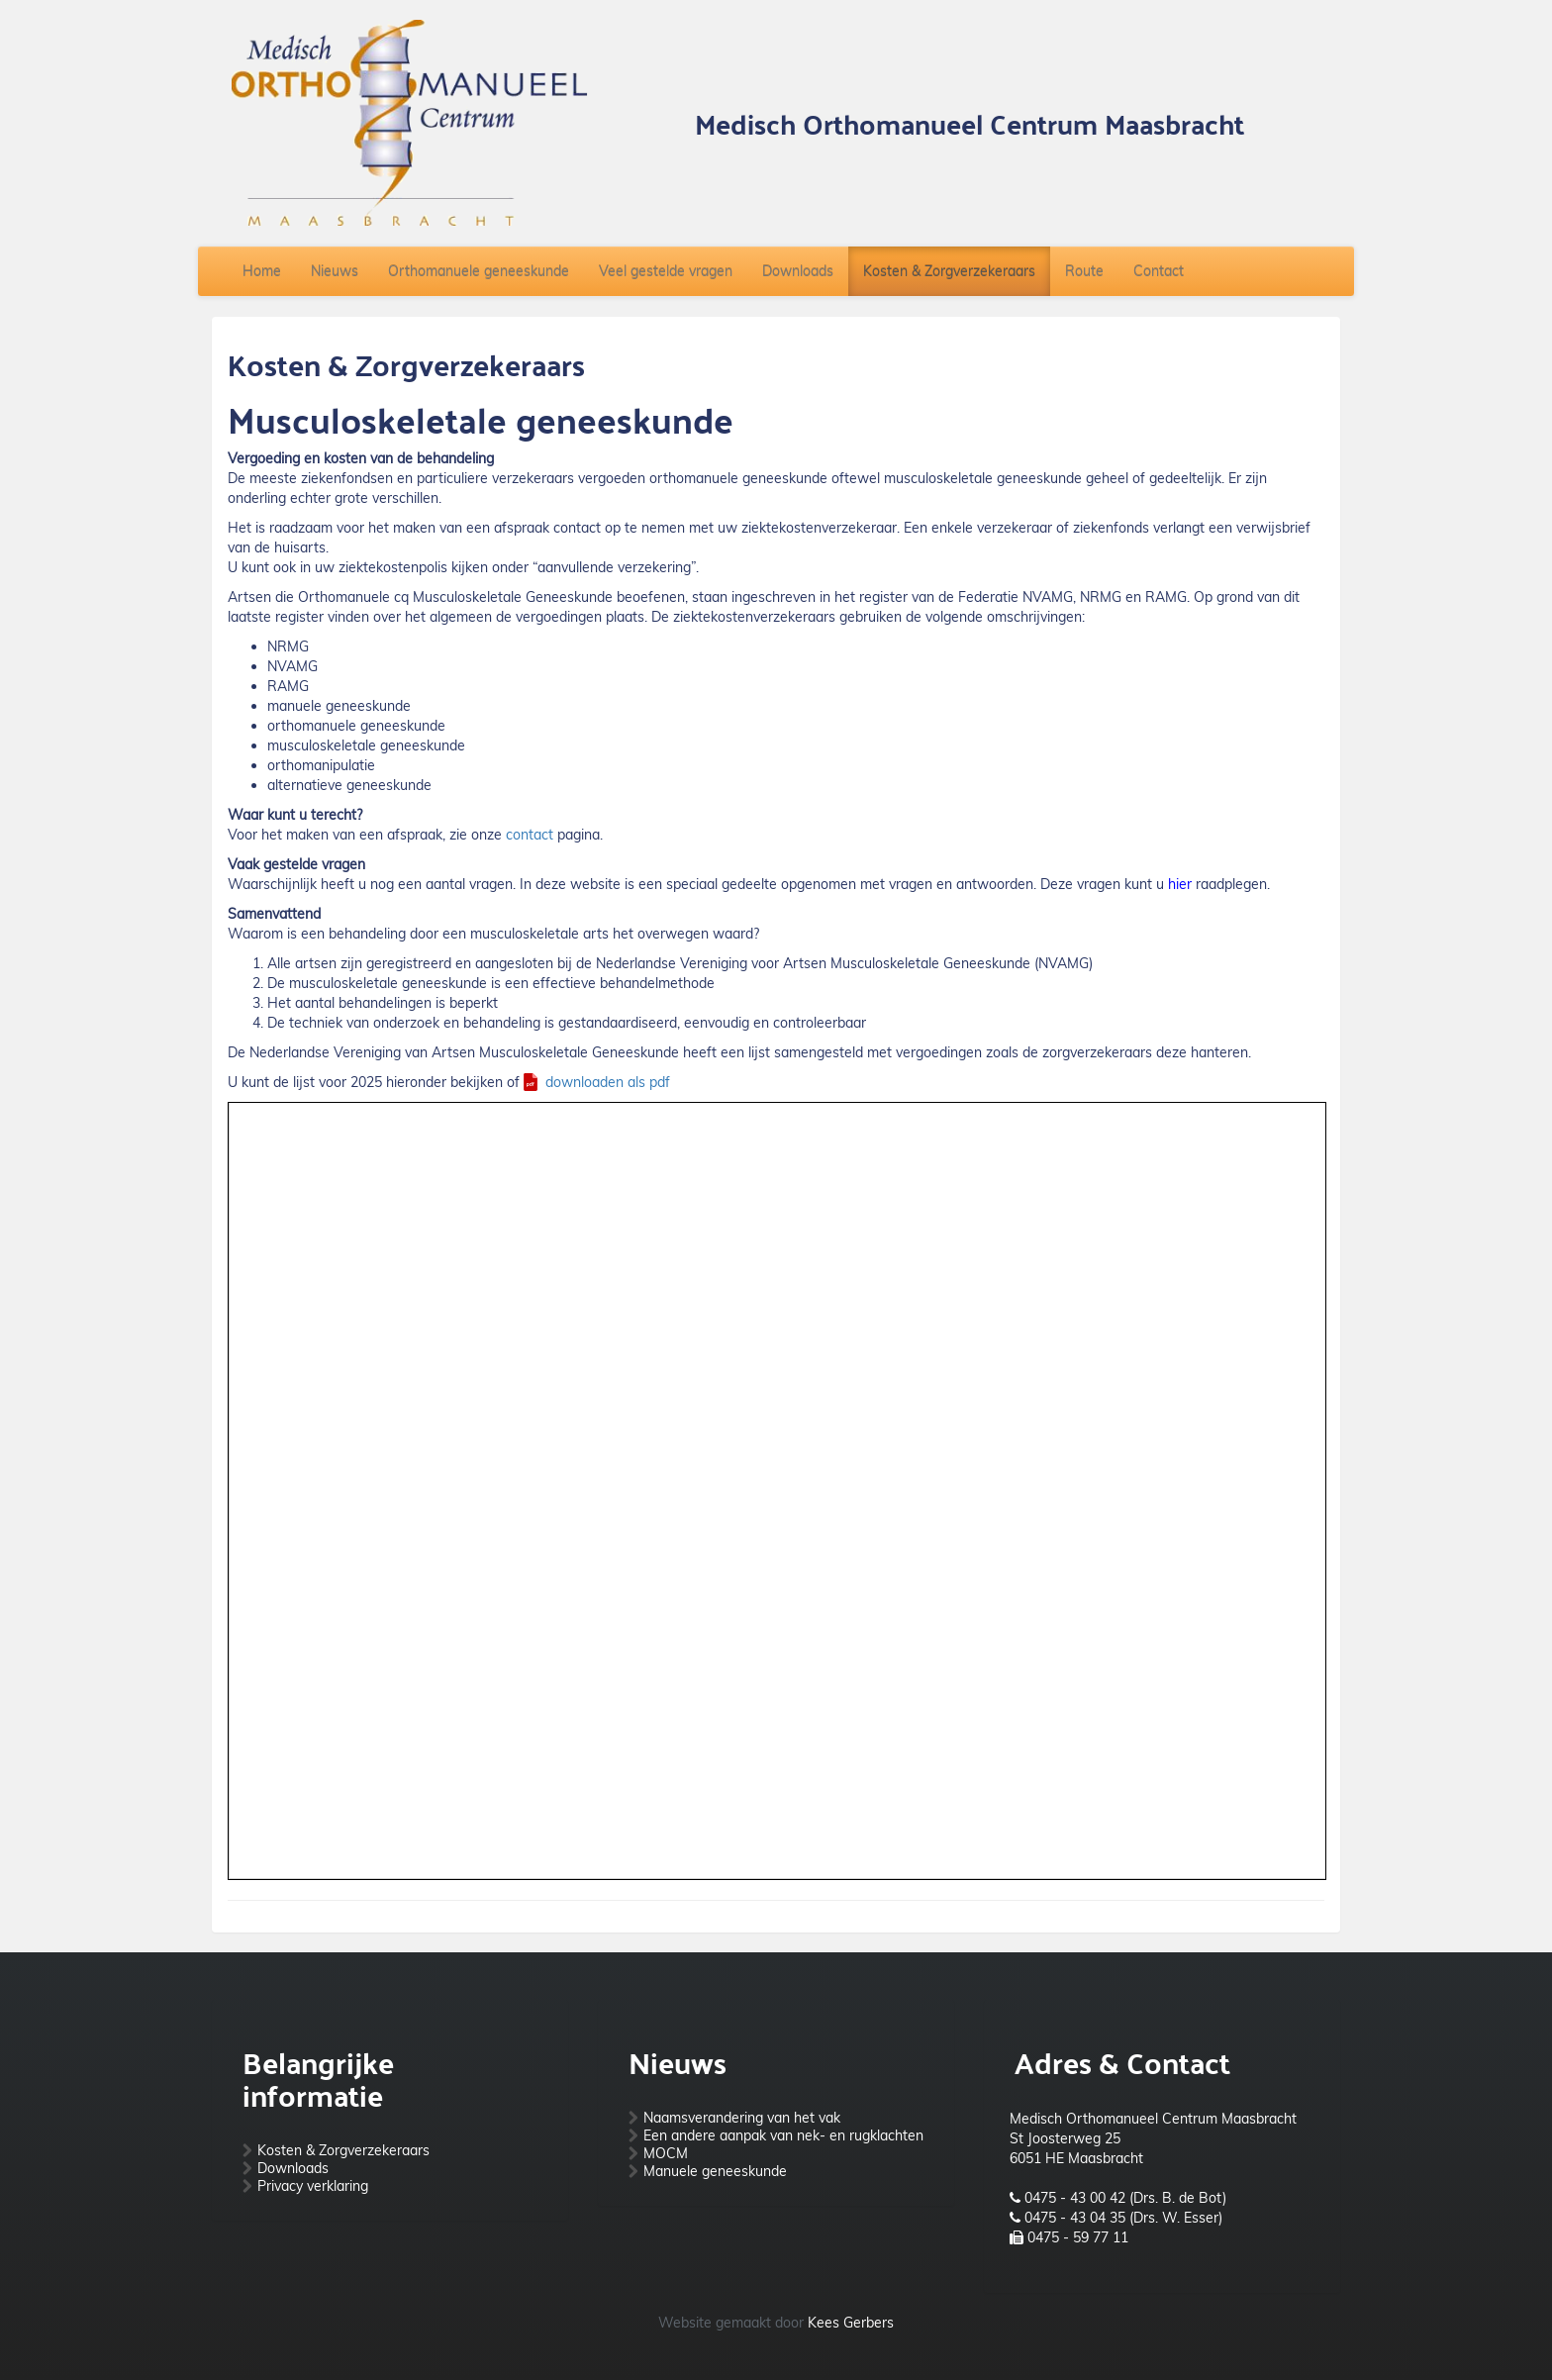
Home (261, 271)
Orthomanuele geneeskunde (478, 271)
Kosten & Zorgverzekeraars (949, 271)
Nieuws (334, 271)
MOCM (665, 2153)
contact (529, 834)
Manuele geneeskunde (715, 2171)
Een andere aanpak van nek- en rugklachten (783, 2135)
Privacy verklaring (312, 2186)
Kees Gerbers (851, 2322)
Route (1084, 271)
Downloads (797, 271)
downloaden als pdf (607, 1082)
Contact (1158, 271)
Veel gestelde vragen (665, 271)
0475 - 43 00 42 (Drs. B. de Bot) (1125, 2198)
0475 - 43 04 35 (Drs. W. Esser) (1123, 2218)
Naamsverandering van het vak (741, 2118)
